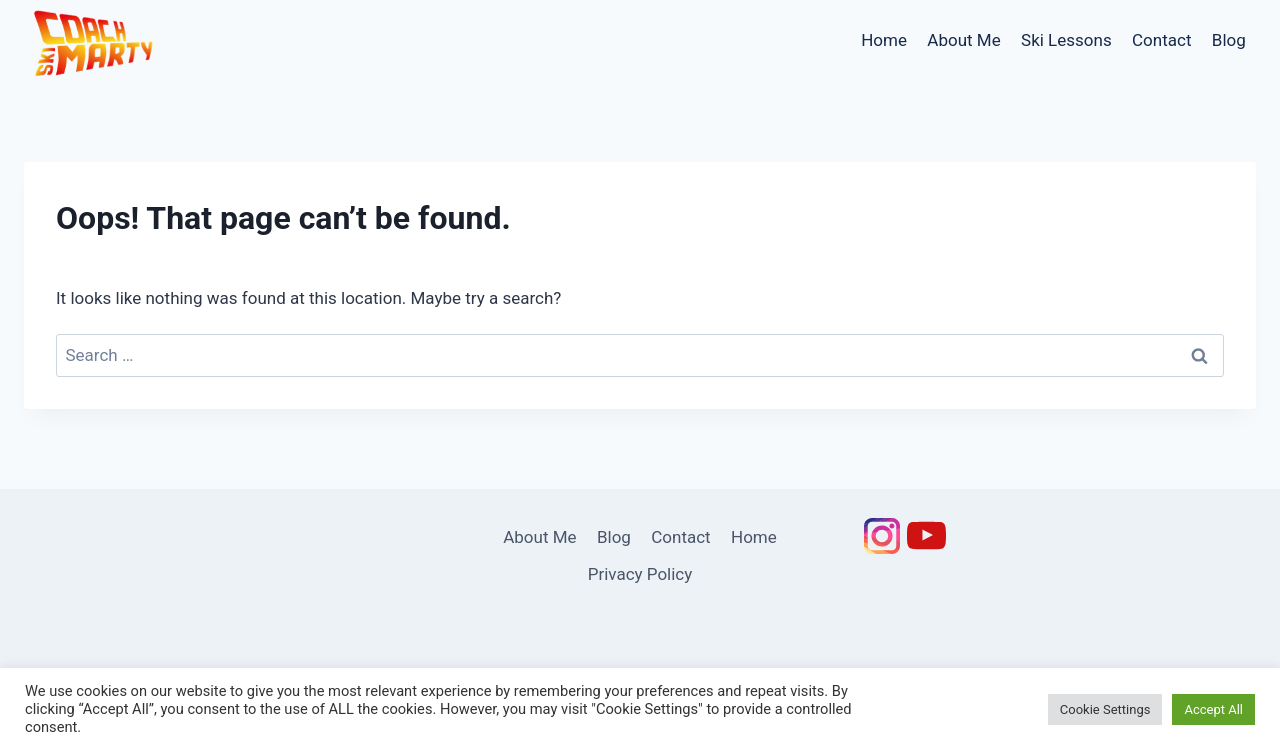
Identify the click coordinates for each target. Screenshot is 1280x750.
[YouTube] (926, 536)
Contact (1161, 40)
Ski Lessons (1066, 40)
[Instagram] (882, 536)
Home (884, 40)
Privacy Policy (640, 574)
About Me (963, 40)
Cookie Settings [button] (1105, 709)
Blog (1229, 40)
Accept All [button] (1213, 709)
